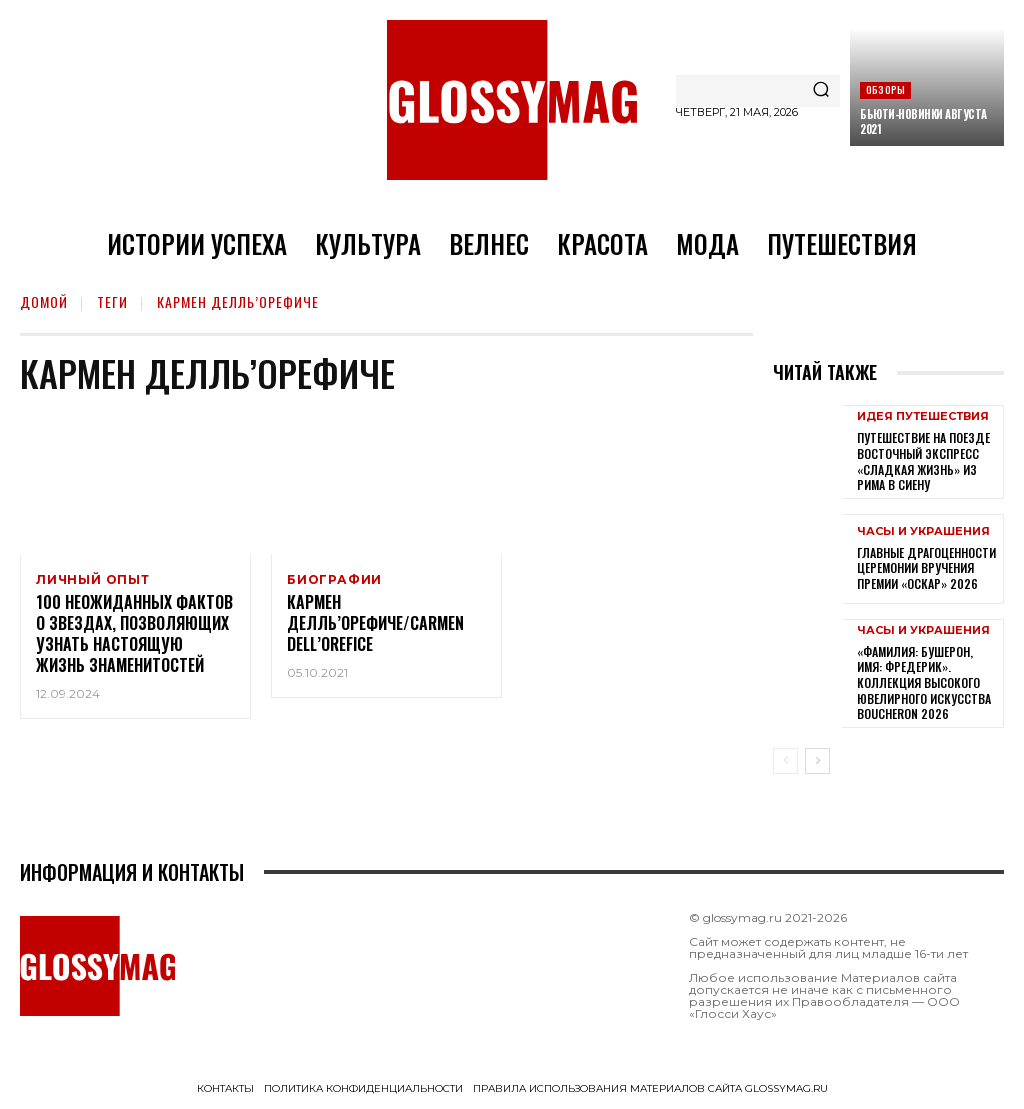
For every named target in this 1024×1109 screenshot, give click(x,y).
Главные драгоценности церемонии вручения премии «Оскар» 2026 (926, 568)
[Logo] (512, 100)
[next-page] (817, 761)
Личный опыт (93, 580)
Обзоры (885, 89)
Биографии (334, 580)
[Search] (821, 91)
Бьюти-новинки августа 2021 (923, 121)
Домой (44, 301)
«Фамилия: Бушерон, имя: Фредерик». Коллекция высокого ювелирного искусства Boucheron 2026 (924, 682)
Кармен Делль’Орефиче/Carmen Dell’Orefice (375, 627)
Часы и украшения (923, 531)
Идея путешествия (923, 416)
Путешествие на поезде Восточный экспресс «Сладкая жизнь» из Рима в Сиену (923, 461)
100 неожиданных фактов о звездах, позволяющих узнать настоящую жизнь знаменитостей (134, 637)
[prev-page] (785, 761)
